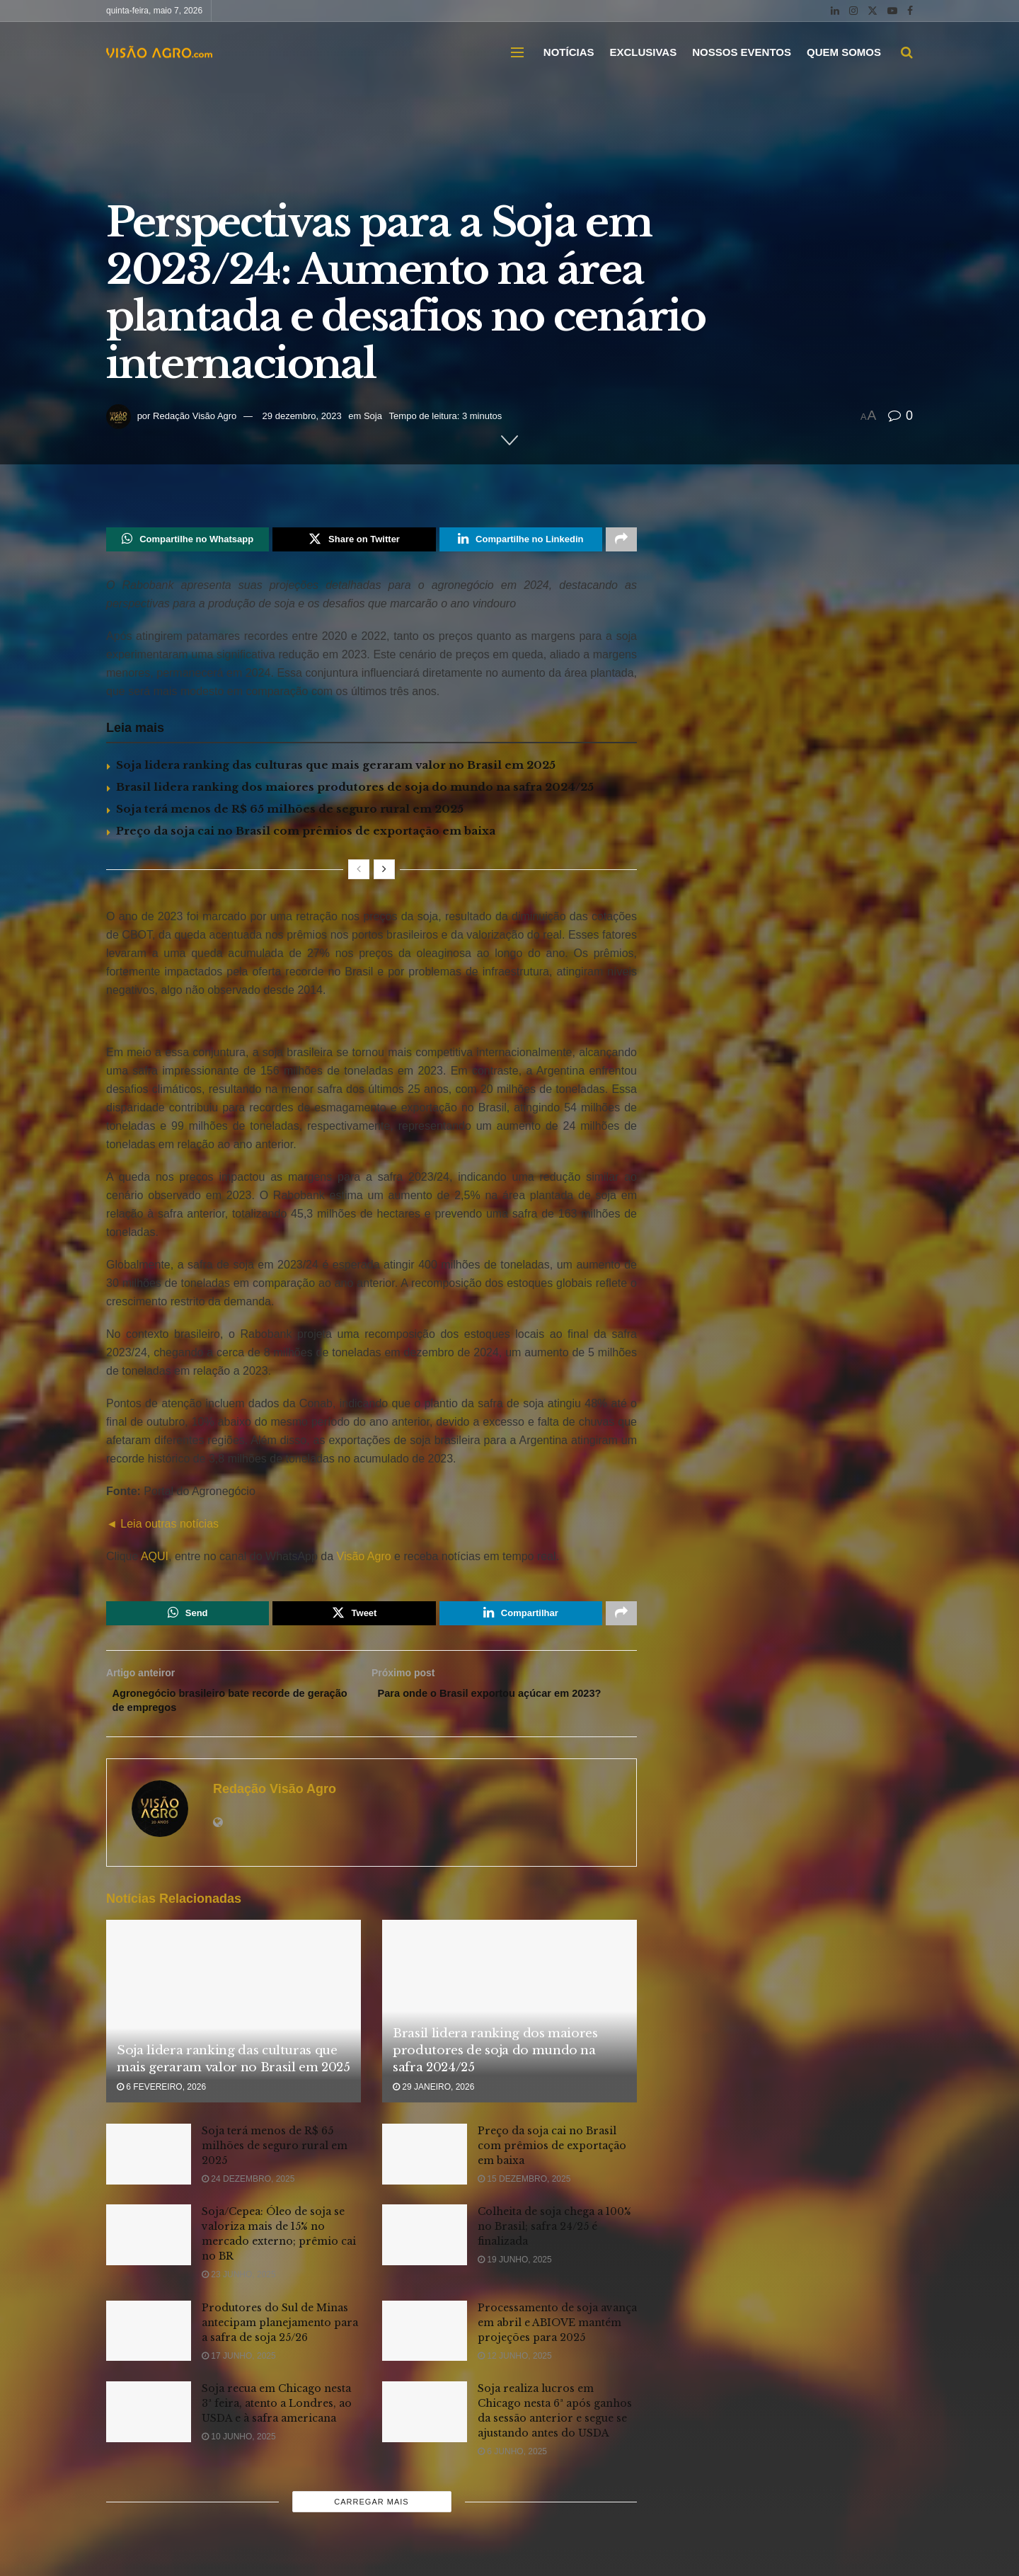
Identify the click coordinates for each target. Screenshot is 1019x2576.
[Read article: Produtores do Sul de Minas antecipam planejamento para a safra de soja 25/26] (148, 2341)
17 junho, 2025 (239, 2366)
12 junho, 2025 (515, 2366)
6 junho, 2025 (512, 2462)
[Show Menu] (517, 52)
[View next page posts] (384, 872)
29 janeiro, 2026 (433, 2097)
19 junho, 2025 (515, 2270)
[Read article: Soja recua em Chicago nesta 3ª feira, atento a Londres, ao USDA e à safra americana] (148, 2422)
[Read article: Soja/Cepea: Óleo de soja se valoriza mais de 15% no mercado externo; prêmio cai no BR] (148, 2245)
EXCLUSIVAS (643, 52)
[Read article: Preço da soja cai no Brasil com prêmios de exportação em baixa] (424, 2164)
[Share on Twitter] (353, 540)
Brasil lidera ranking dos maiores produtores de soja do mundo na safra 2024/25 (355, 789)
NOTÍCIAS (568, 52)
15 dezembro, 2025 (524, 2189)
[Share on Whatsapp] (187, 540)
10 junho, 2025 (239, 2447)
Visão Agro (364, 1559)
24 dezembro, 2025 (248, 2189)
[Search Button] (907, 52)
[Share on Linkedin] (520, 540)
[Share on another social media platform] (621, 540)
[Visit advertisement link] (371, 1026)
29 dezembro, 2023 (302, 416)
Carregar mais (371, 2512)
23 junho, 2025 (239, 2285)
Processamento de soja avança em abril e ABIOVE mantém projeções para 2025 (557, 2332)
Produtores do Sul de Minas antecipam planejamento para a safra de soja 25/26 (280, 2332)
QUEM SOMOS (844, 52)
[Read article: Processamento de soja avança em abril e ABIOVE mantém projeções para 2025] (424, 2341)
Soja (373, 416)
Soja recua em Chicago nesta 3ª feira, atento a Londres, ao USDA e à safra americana (277, 2414)
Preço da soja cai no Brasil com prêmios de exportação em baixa (305, 833)
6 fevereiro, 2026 (161, 2097)
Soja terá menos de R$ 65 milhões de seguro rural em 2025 (290, 811)
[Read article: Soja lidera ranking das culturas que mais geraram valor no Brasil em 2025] (233, 2021)
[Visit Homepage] (159, 52)
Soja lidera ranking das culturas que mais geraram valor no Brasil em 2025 (335, 767)
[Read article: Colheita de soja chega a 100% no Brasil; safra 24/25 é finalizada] (424, 2245)
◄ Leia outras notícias (162, 1527)
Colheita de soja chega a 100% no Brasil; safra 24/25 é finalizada (554, 2237)
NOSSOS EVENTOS (741, 52)
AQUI (153, 1559)
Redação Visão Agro (194, 416)
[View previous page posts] (358, 872)
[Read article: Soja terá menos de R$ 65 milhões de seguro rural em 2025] (148, 2164)
